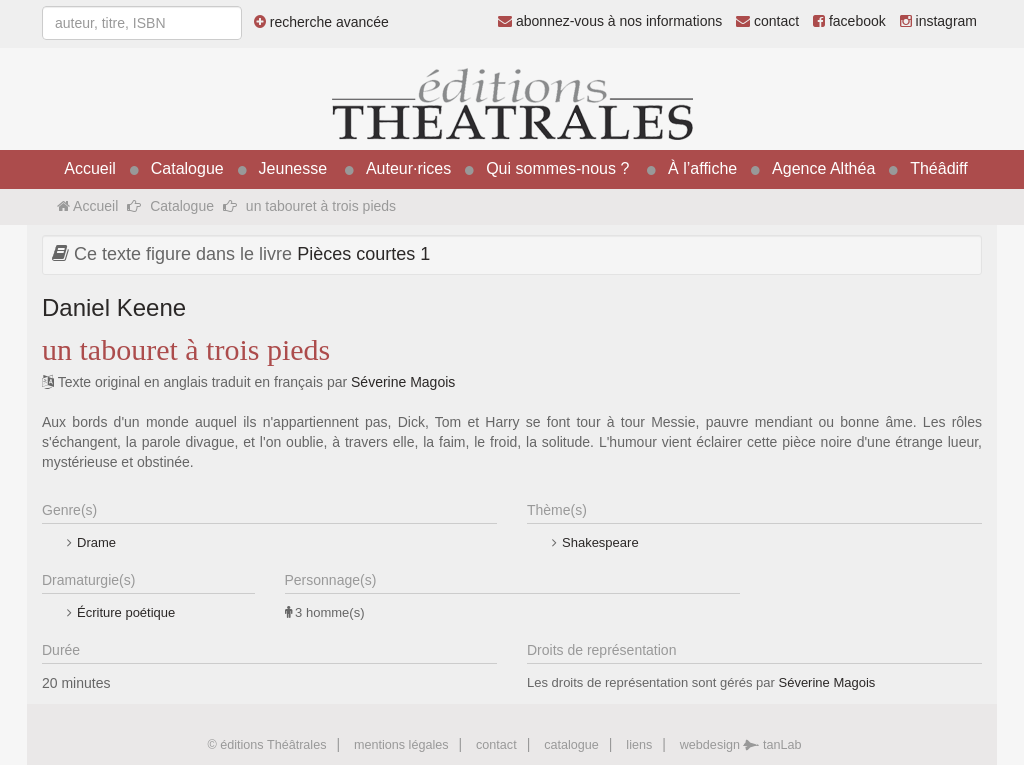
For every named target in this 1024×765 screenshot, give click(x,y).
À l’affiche (702, 168)
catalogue (571, 745)
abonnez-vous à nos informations (610, 21)
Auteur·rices (408, 168)
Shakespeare (600, 542)
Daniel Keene (114, 307)
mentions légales (401, 745)
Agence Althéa (823, 168)
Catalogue (187, 168)
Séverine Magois (403, 382)
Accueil (90, 168)
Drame (96, 542)
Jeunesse (293, 168)
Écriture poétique (126, 612)
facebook (849, 21)
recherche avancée (321, 22)
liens (639, 745)
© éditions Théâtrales (266, 745)
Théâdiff (939, 168)
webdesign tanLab (741, 745)
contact (767, 21)
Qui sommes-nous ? (557, 168)
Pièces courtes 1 (363, 254)
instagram (938, 21)
